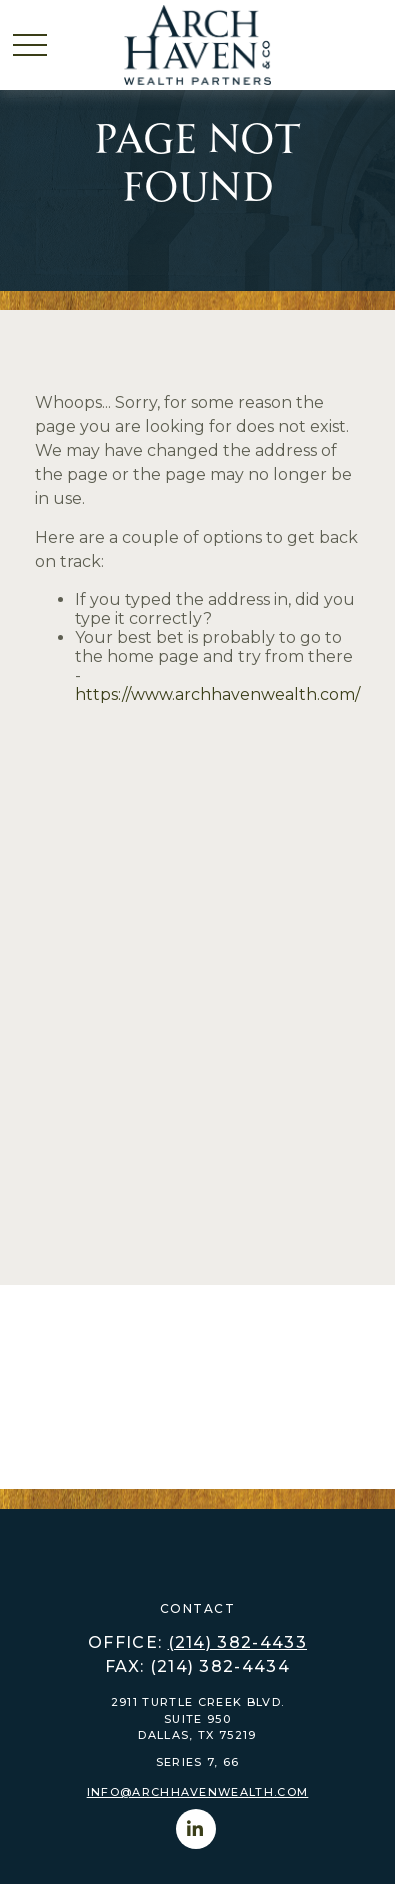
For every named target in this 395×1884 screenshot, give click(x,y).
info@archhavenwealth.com (198, 1792)
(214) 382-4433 (237, 1642)
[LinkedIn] (196, 1829)
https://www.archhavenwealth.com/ (217, 694)
